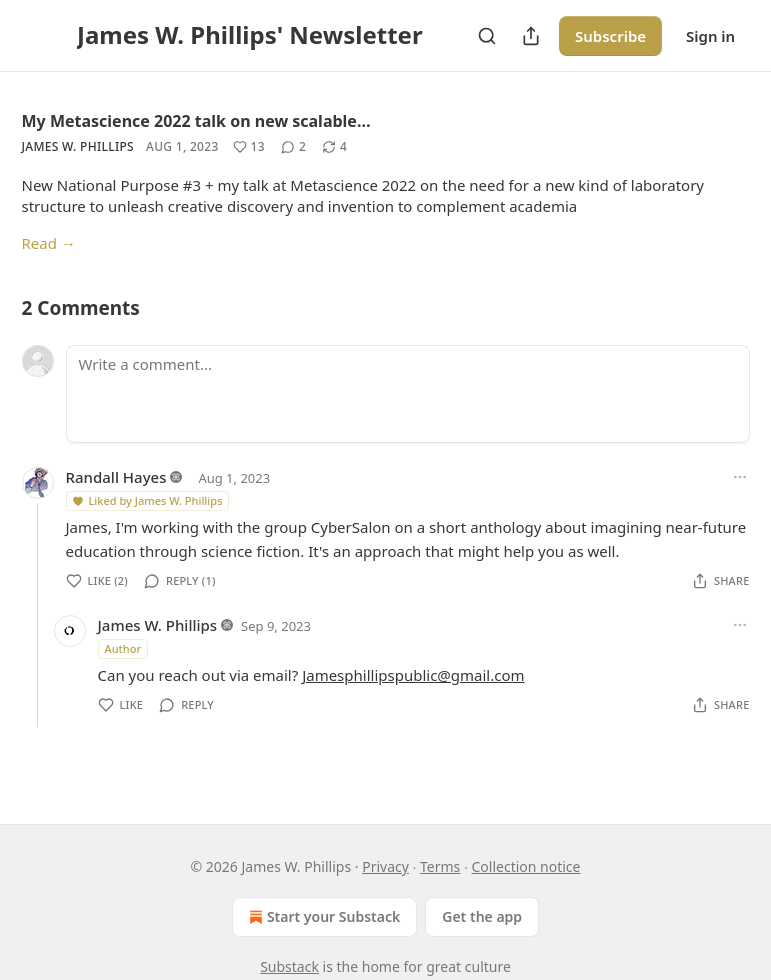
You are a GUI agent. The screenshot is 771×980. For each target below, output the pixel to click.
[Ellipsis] (740, 477)
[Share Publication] (531, 36)
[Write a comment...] (408, 394)
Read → (49, 243)
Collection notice (525, 866)
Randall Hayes (116, 477)
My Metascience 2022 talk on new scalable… (196, 121)
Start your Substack (322, 917)
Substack (289, 966)
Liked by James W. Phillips (147, 500)
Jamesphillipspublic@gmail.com (413, 675)
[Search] (487, 36)
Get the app (482, 916)
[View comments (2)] (293, 147)
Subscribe (610, 36)
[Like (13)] (249, 147)
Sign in (710, 36)
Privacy (385, 866)
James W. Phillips (78, 146)
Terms (440, 866)
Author (123, 648)
